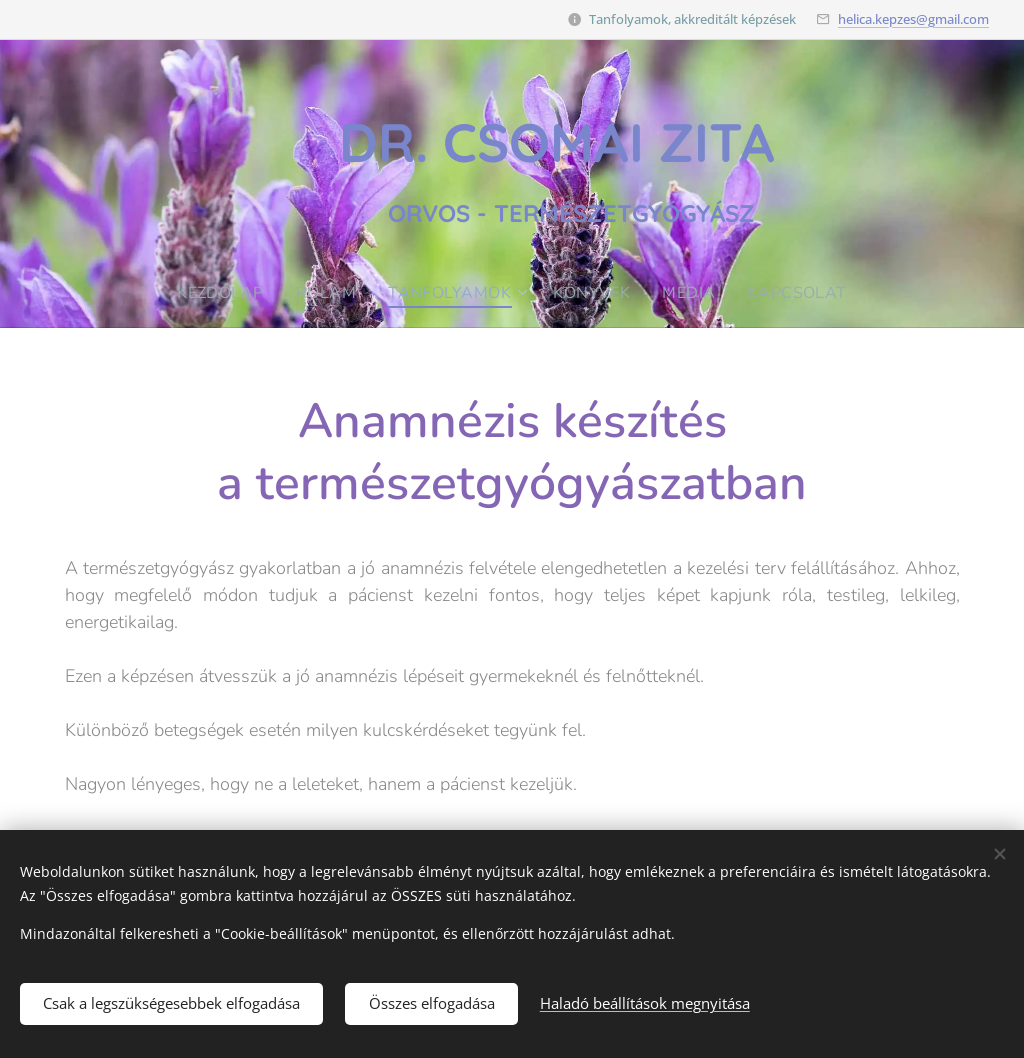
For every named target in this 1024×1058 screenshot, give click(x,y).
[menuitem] (221, 293)
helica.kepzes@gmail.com (913, 19)
